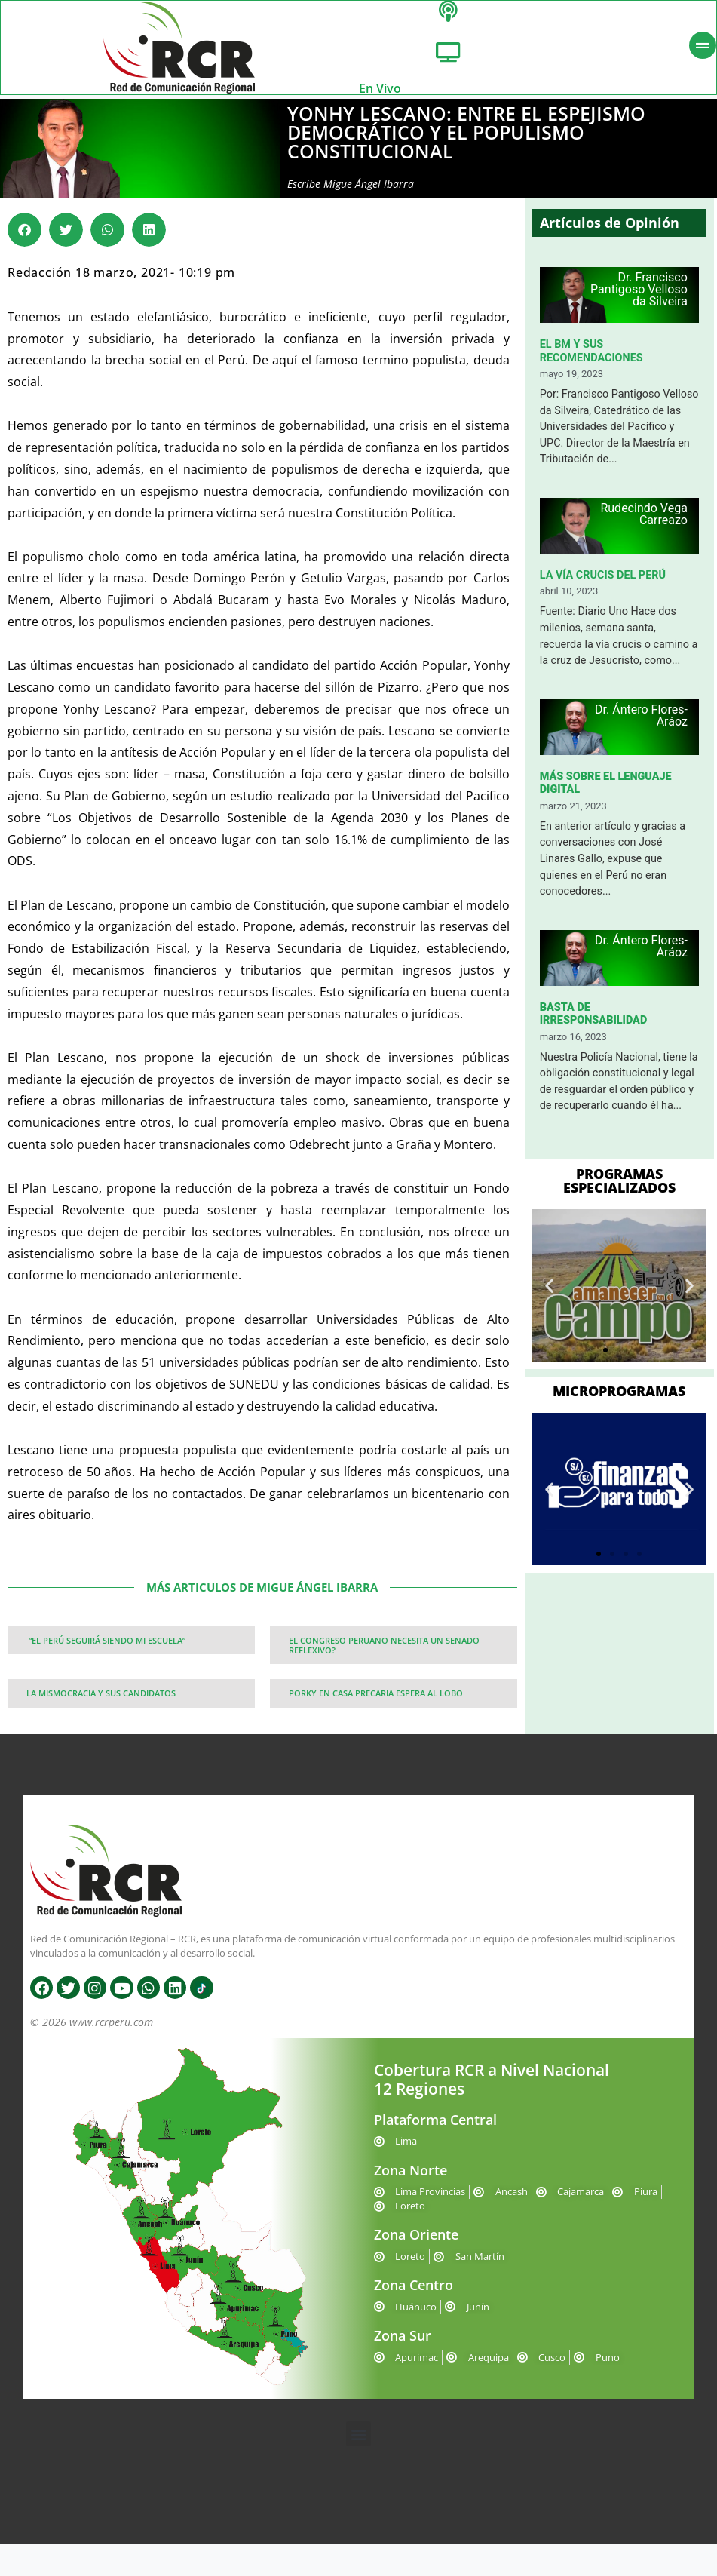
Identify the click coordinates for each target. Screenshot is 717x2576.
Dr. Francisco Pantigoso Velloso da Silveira (639, 303)
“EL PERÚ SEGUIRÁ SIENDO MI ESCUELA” (105, 1654)
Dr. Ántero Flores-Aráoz (641, 729)
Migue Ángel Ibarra (368, 197)
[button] (24, 243)
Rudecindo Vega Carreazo (643, 528)
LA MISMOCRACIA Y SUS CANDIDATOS (101, 1706)
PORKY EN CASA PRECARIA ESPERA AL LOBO (376, 1706)
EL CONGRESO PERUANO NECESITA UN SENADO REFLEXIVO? (384, 1658)
